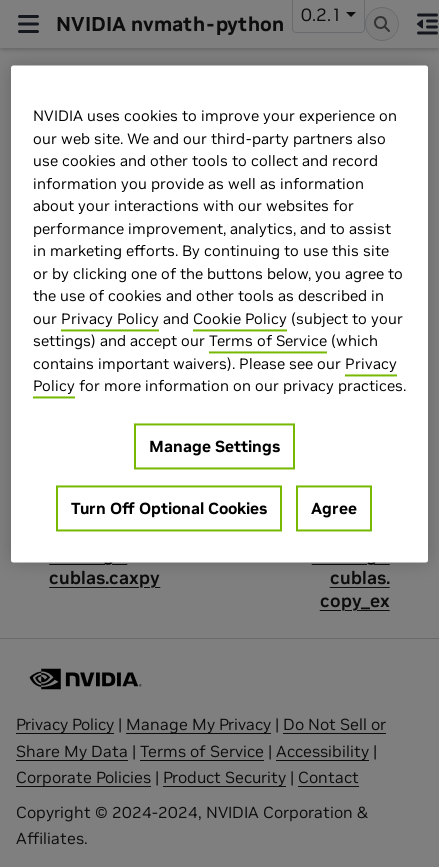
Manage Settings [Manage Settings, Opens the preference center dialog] (214, 446)
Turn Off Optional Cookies (169, 508)
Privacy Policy (110, 318)
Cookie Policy (240, 318)
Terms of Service (268, 341)
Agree (334, 508)
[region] (219, 314)
